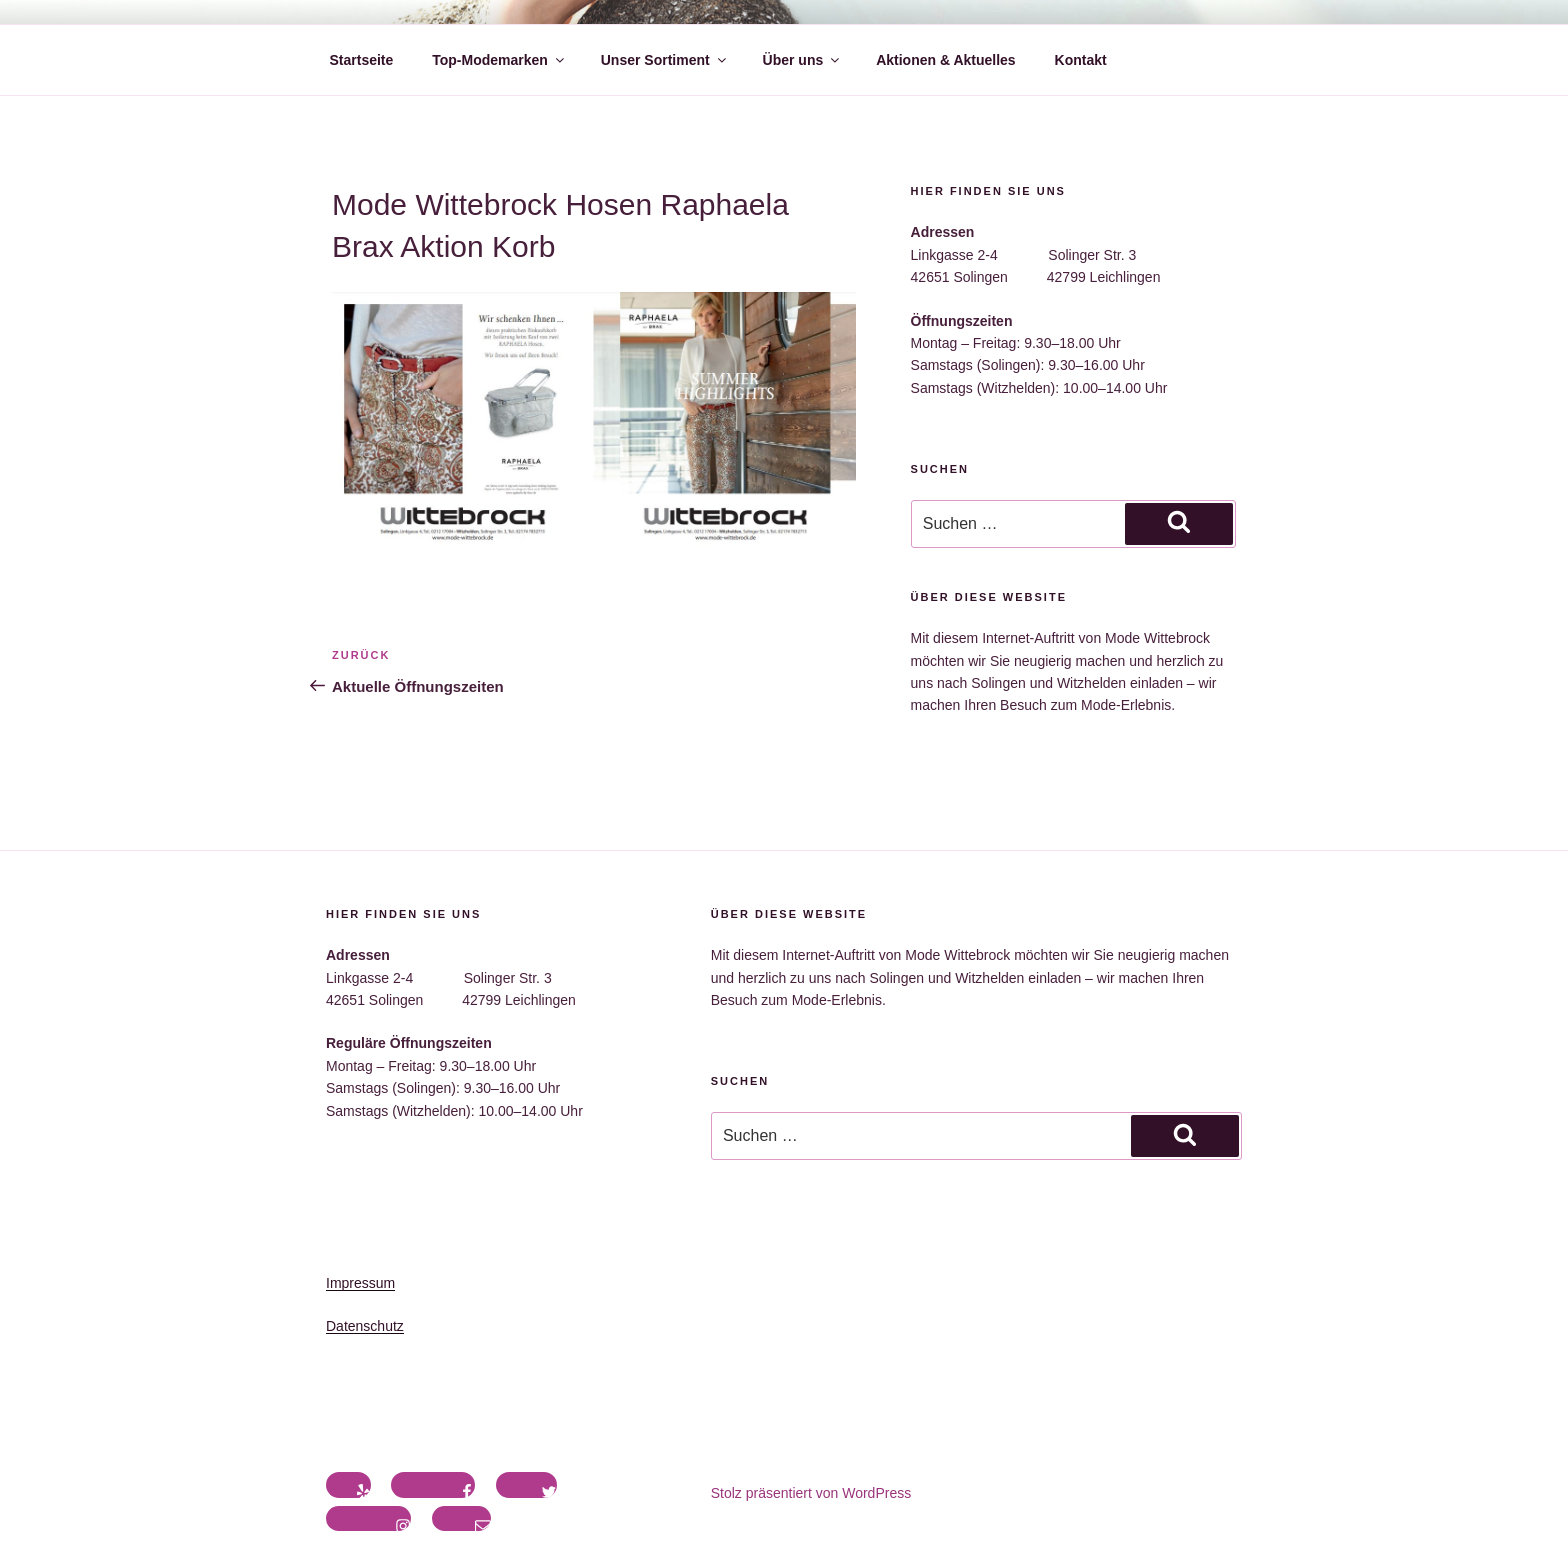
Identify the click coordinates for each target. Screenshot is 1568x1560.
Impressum (360, 1283)
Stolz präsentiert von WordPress (811, 1493)
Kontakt (1081, 60)
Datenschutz (365, 1326)
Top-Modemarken (499, 60)
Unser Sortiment (665, 60)
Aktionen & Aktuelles (946, 60)
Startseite (362, 60)
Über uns (803, 60)
